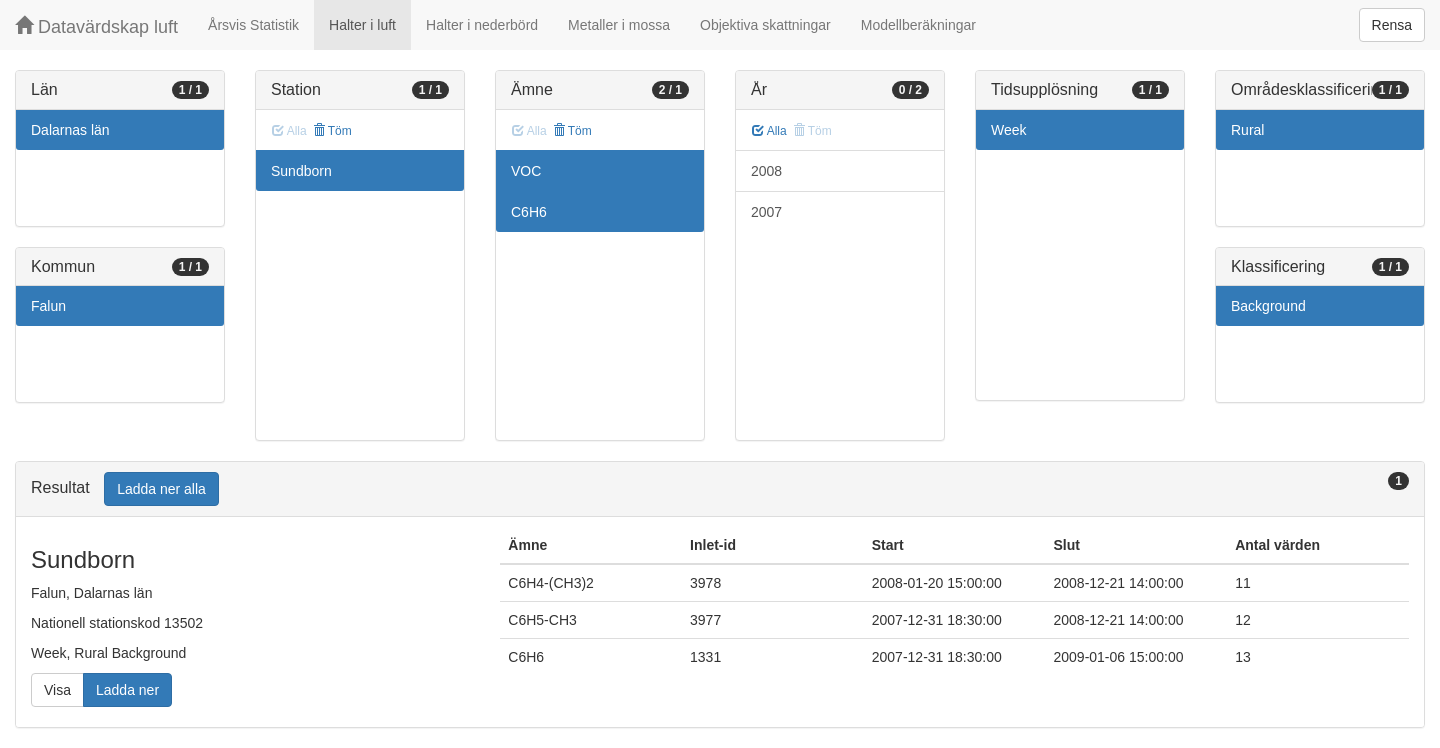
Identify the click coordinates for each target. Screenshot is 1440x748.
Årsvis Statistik (253, 25)
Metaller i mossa (619, 25)
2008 (766, 171)
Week (1009, 130)
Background (1268, 306)
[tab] (720, 489)
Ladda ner (127, 690)
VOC (526, 171)
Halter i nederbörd (482, 25)
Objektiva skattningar (765, 25)
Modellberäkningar (918, 25)
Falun (48, 306)
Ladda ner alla (161, 489)
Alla (769, 131)
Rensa (1392, 25)
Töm (332, 131)
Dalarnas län (70, 130)
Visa (57, 690)
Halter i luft (362, 25)
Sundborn (301, 171)
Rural (1247, 130)
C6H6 (529, 212)
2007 (766, 212)
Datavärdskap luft (96, 26)
